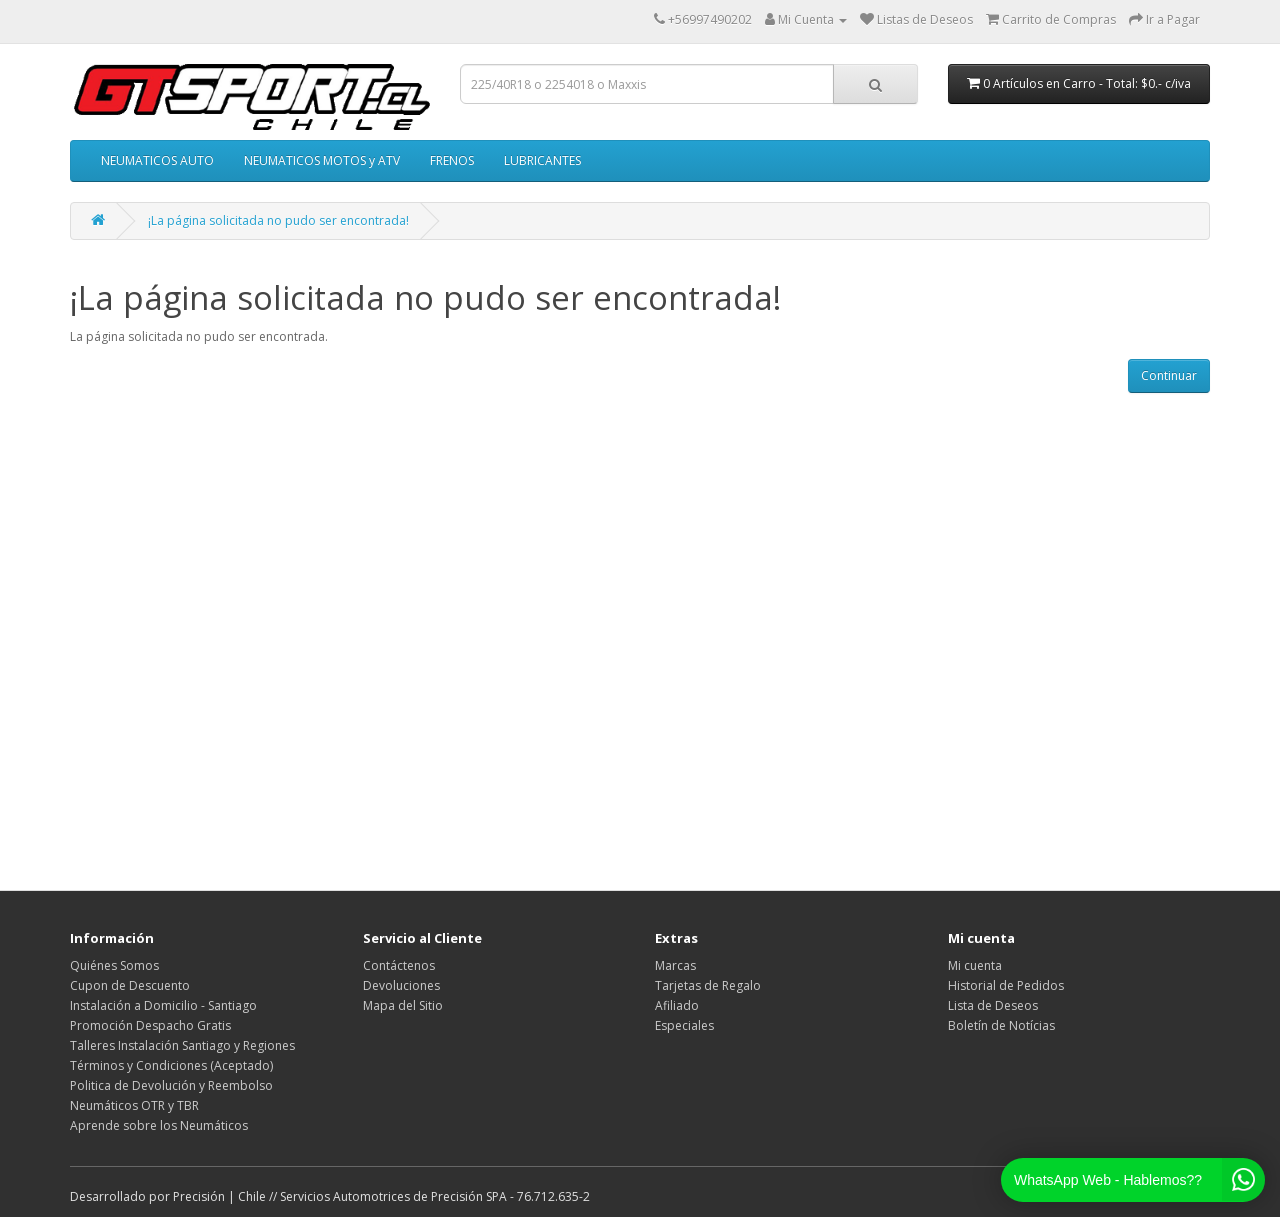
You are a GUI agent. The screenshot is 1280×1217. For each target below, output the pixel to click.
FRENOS (452, 160)
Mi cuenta (975, 965)
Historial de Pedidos (1006, 985)
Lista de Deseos (993, 1005)
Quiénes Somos (114, 965)
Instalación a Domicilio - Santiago (163, 1005)
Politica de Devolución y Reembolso (171, 1085)
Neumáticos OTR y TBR (134, 1105)
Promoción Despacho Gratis (150, 1025)
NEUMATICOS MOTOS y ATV (322, 160)
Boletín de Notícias (1001, 1025)
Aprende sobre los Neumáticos (159, 1125)
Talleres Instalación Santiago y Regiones (182, 1045)
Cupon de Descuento (130, 985)
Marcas (675, 965)
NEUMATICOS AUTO (157, 160)
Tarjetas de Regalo (708, 985)
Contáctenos (399, 965)
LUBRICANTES (542, 160)
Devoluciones (401, 985)
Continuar (1169, 375)
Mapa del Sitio (403, 1005)
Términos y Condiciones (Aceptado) (171, 1065)
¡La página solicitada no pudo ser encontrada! (278, 220)
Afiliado (677, 1005)
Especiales (684, 1025)
